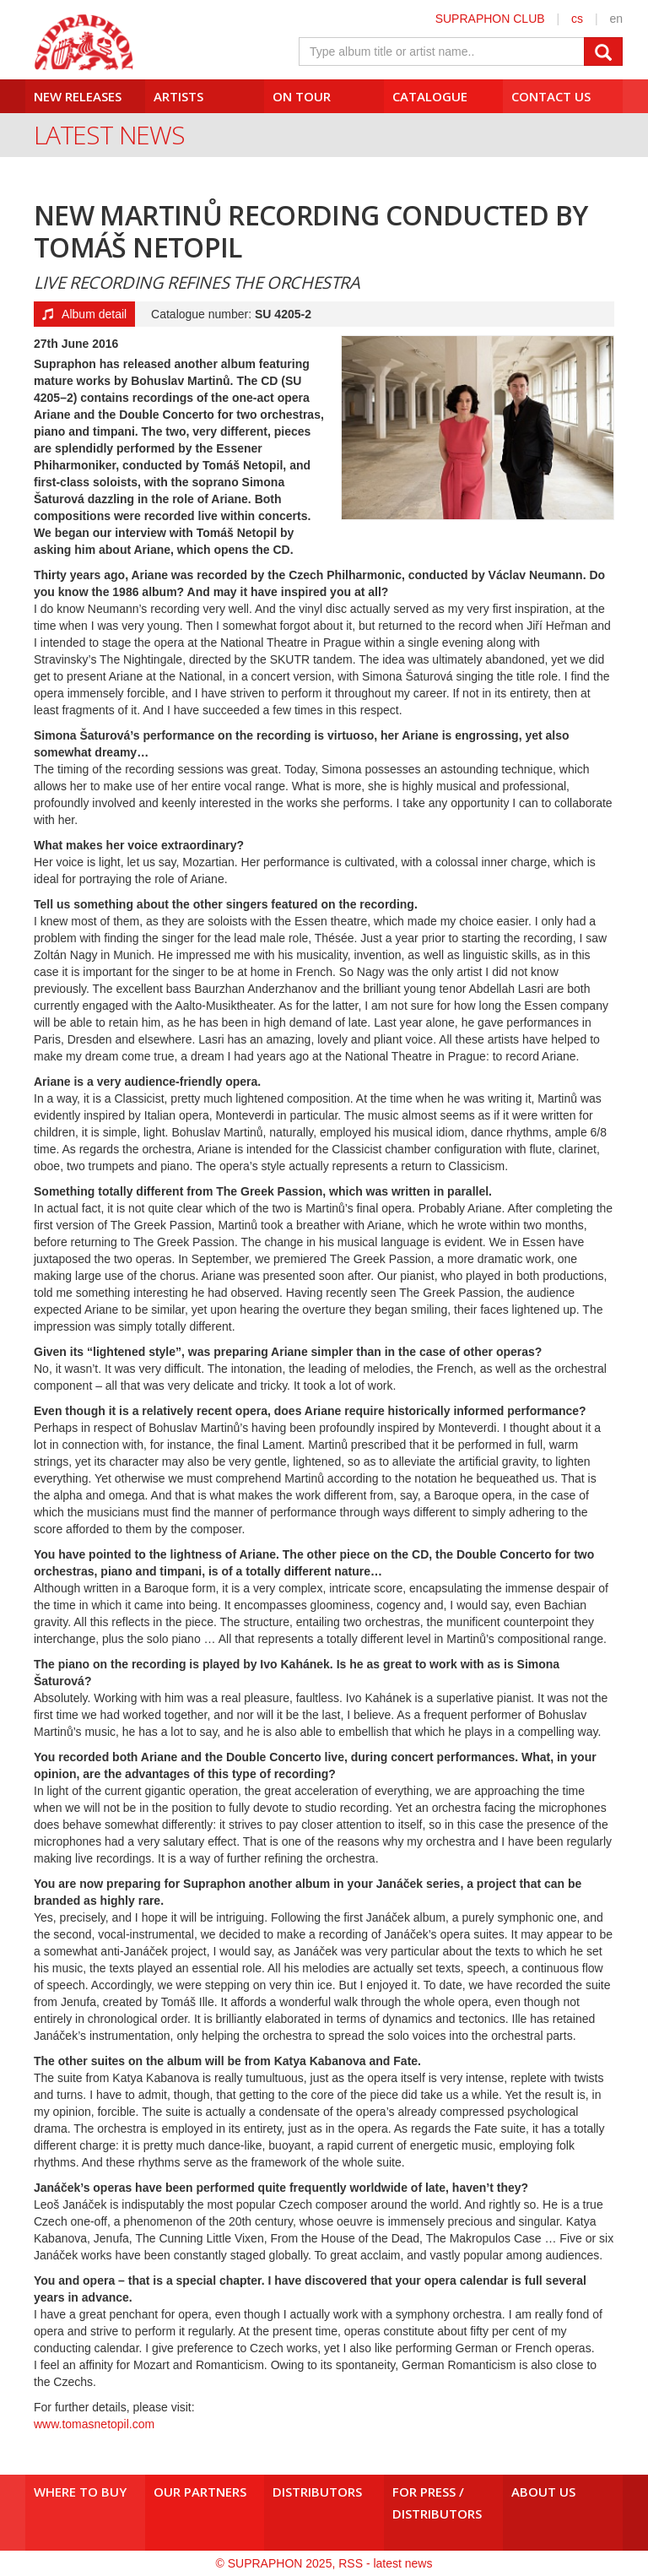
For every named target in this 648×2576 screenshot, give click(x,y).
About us (543, 2491)
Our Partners (200, 2491)
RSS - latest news (385, 2563)
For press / (443, 2502)
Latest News (109, 134)
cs (577, 18)
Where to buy (80, 2491)
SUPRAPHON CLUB (490, 18)
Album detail (84, 314)
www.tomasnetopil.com (94, 2424)
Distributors (317, 2491)
